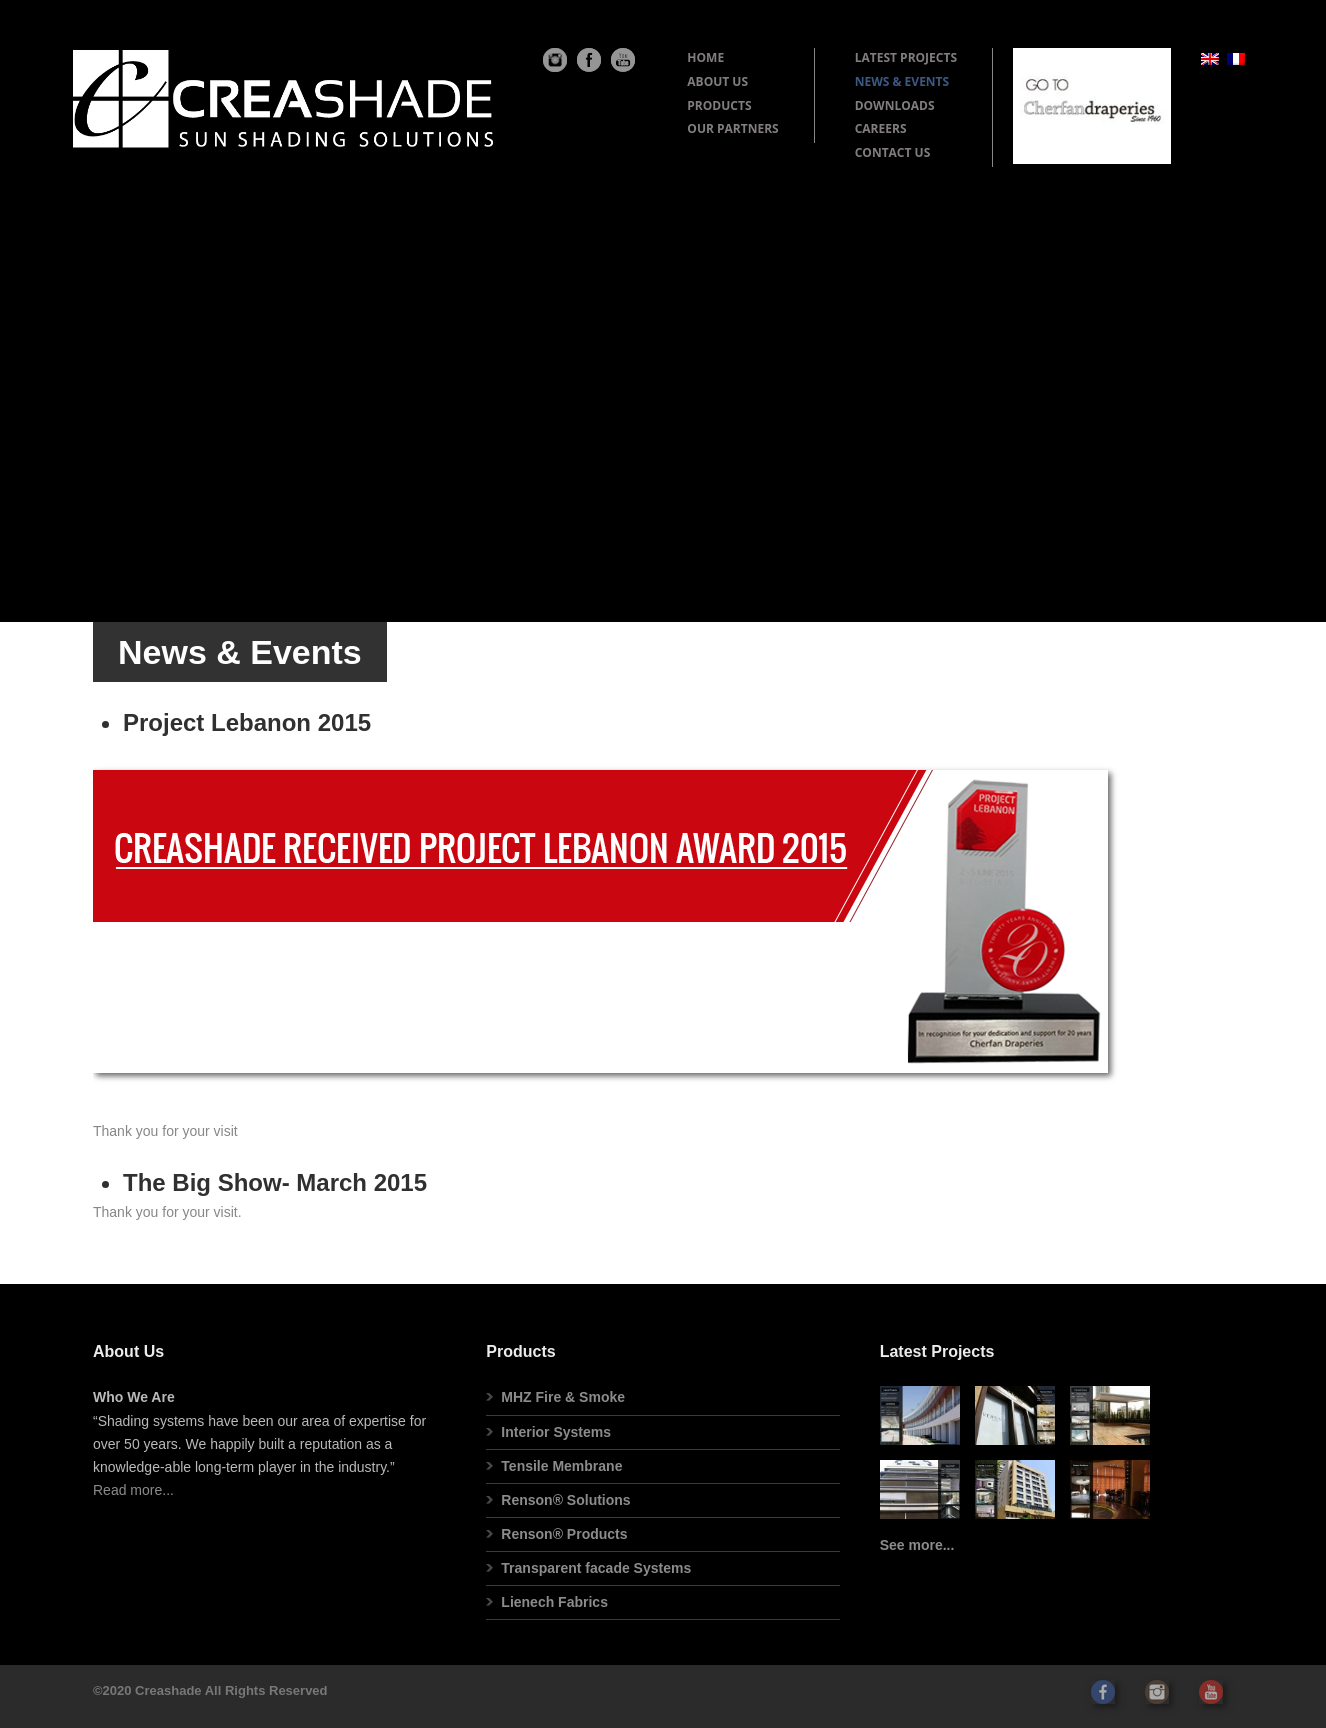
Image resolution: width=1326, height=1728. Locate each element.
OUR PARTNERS (732, 128)
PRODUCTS (719, 105)
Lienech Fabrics (554, 1602)
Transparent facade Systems (596, 1568)
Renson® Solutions (565, 1500)
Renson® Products (564, 1534)
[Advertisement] (663, 352)
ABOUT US (717, 81)
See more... (917, 1545)
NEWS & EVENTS (902, 81)
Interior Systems (556, 1432)
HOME (705, 57)
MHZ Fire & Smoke (563, 1397)
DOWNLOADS (895, 105)
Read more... (133, 1490)
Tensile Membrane (561, 1466)
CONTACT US (893, 152)
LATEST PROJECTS (906, 57)
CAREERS (881, 128)
